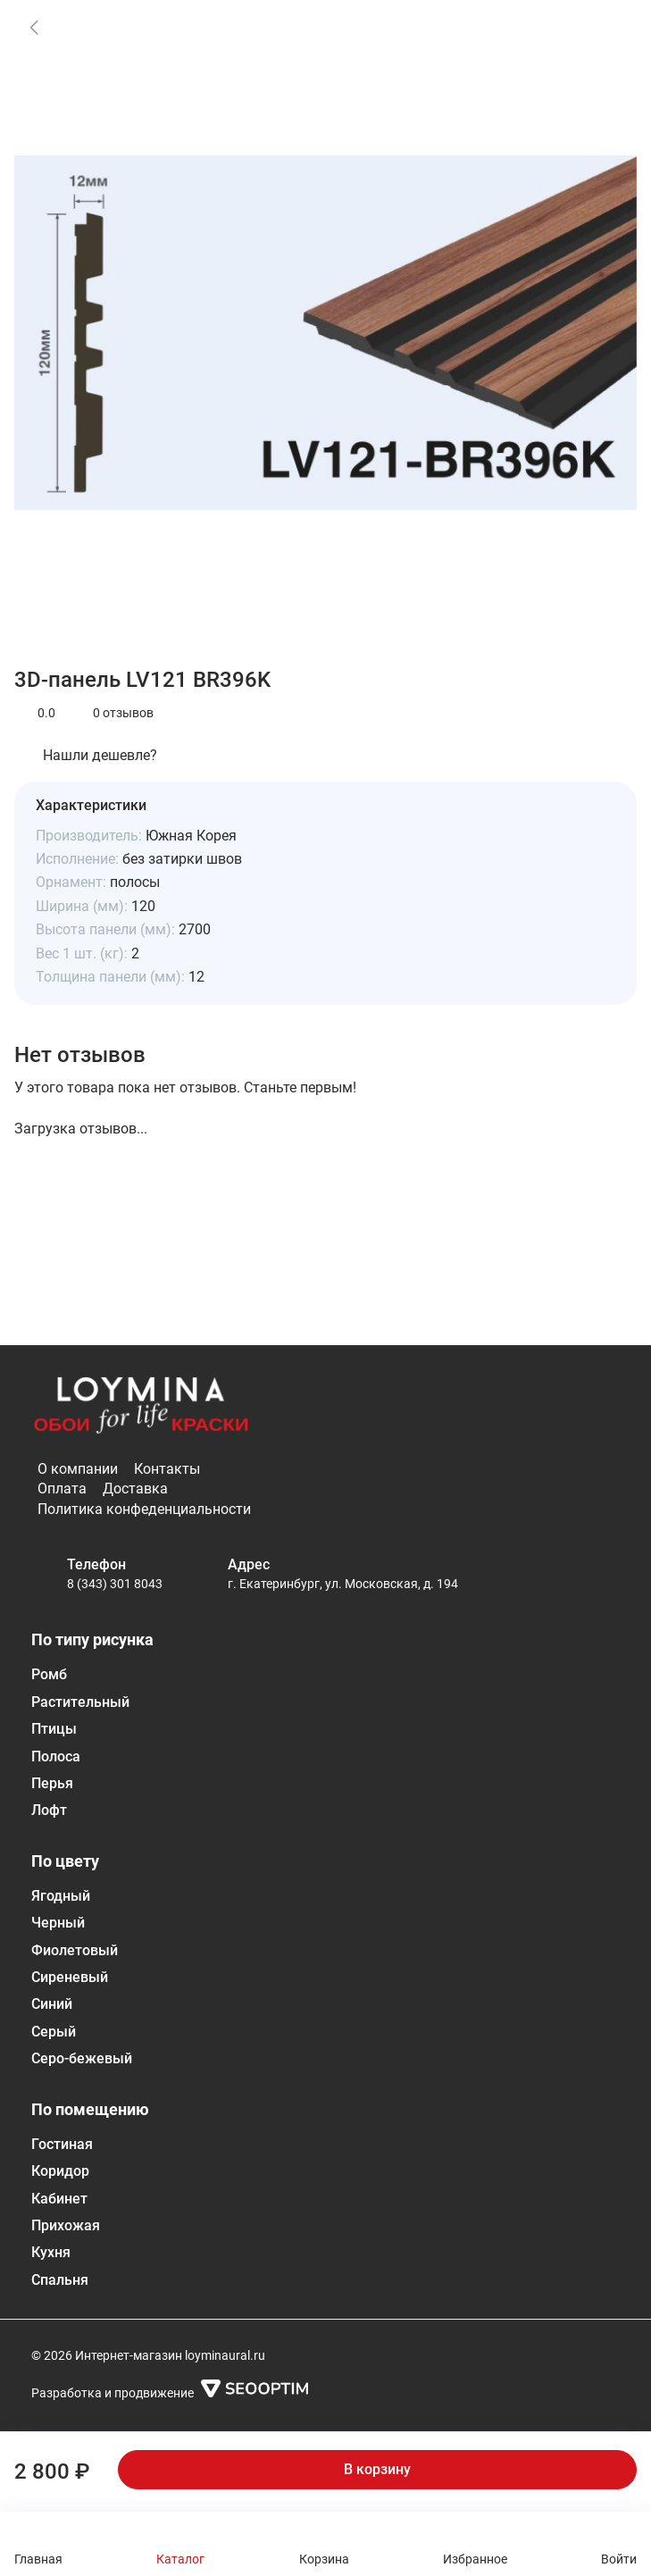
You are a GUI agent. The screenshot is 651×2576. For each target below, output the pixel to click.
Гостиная (62, 2144)
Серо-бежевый (81, 2058)
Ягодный (60, 1895)
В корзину (377, 2469)
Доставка (135, 1488)
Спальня (59, 2279)
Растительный (80, 1702)
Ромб (49, 1674)
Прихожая (65, 2225)
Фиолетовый (74, 1950)
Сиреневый (69, 1977)
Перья (52, 1783)
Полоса (55, 1756)
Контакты (167, 1468)
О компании (78, 1468)
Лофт (49, 1810)
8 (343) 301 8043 (115, 1584)
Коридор (60, 2170)
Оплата (62, 1488)
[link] (34, 26)
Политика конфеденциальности (144, 1509)
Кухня (51, 2252)
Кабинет (59, 2198)
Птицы (54, 1728)
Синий (51, 2003)
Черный (58, 1922)
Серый (53, 2031)
